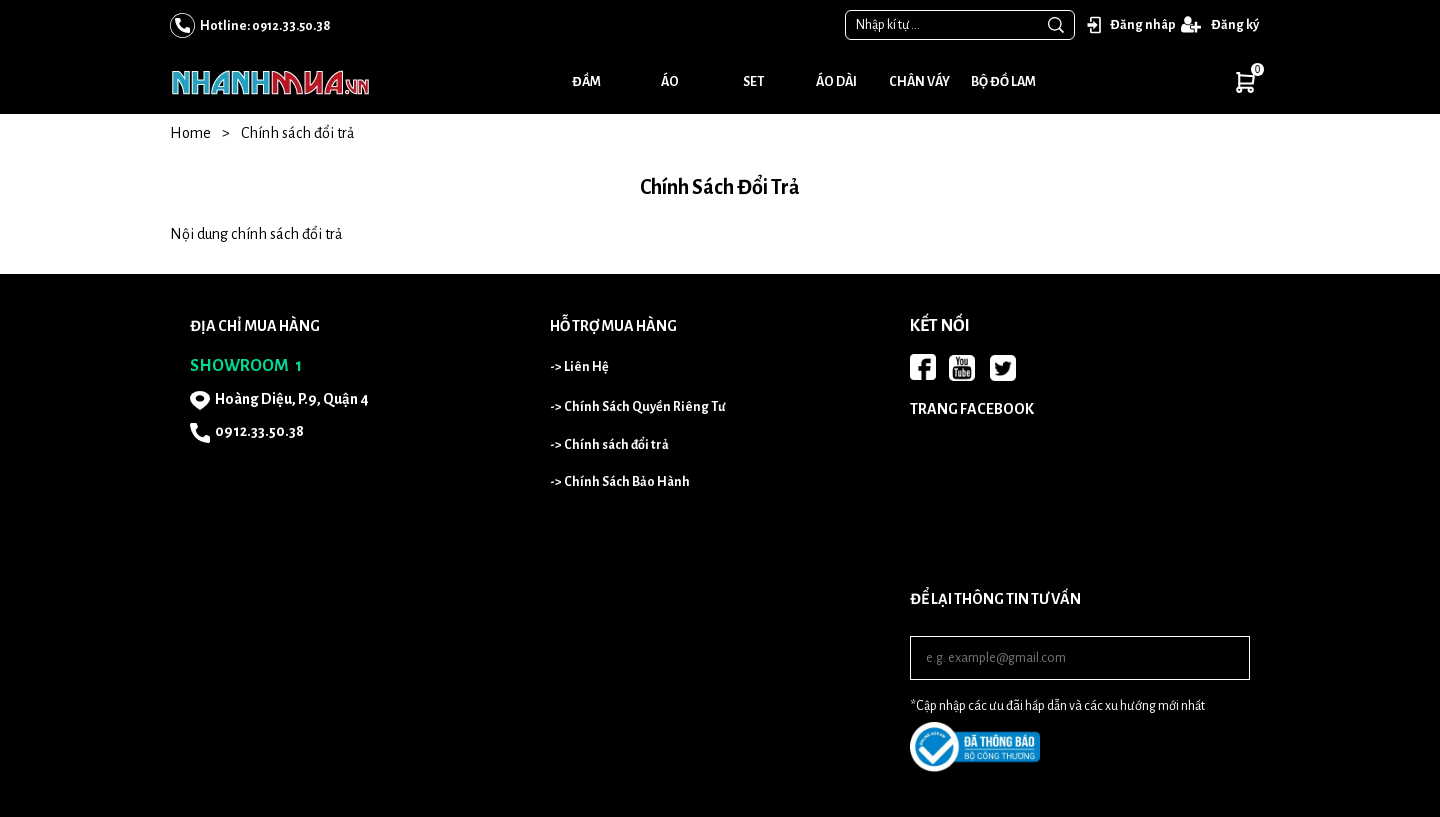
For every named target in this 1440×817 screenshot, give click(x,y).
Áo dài (836, 82)
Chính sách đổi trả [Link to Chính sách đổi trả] (297, 133)
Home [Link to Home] (205, 133)
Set (753, 82)
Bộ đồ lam (1003, 82)
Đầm (586, 82)
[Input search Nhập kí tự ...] (942, 25)
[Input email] (1080, 658)
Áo (670, 82)
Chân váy (919, 82)
